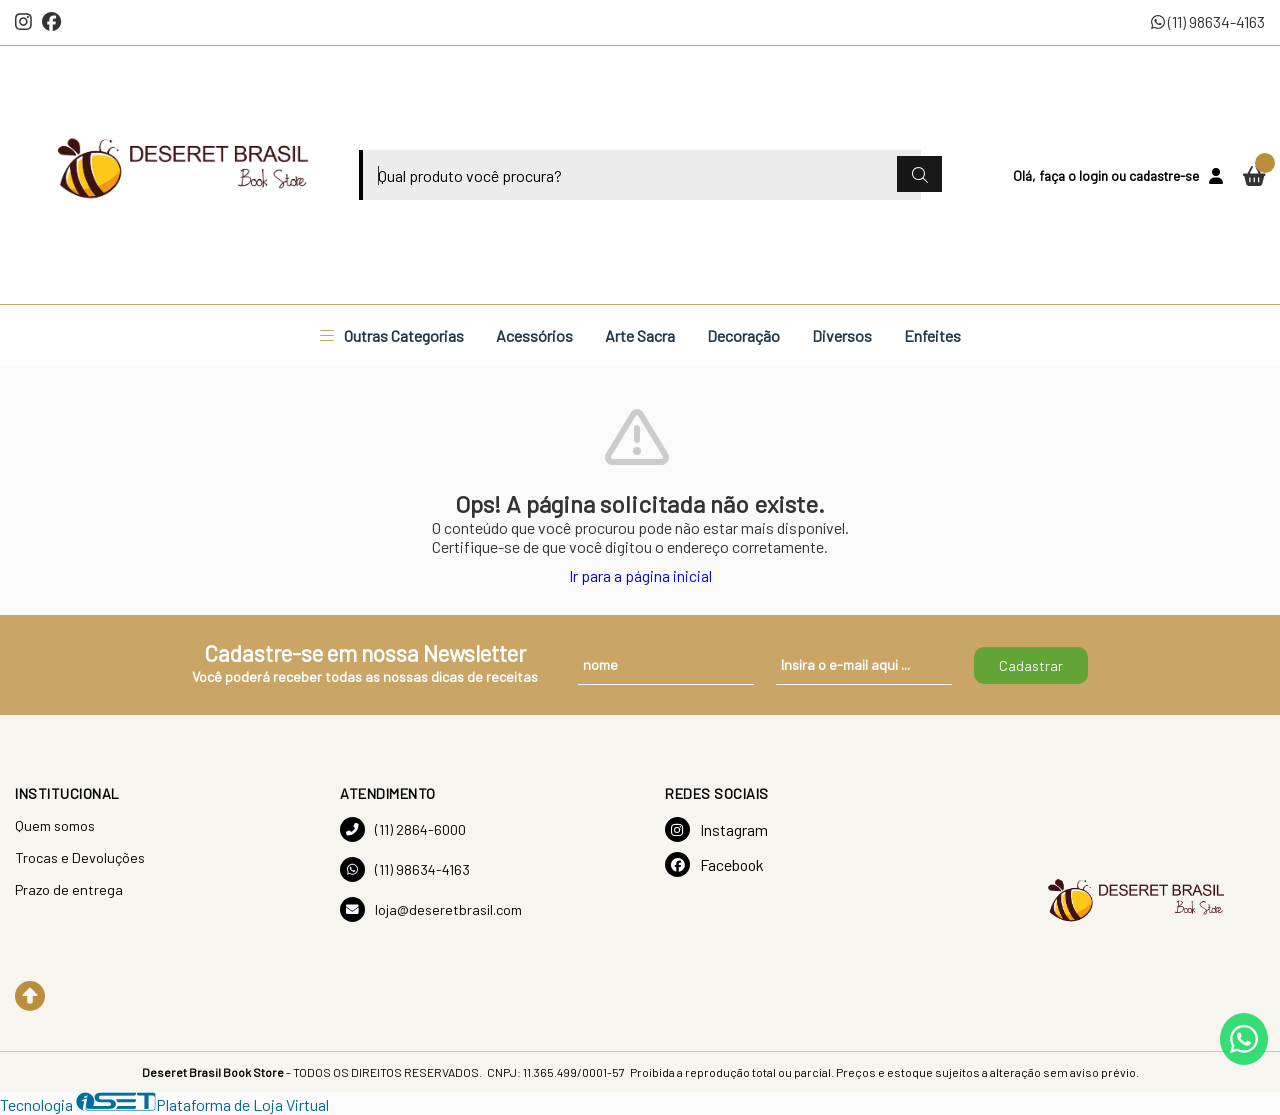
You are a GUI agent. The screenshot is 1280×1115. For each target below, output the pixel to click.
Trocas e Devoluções (80, 857)
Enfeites (932, 335)
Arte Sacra (640, 335)
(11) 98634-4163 (1208, 21)
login (1095, 175)
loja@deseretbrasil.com (431, 909)
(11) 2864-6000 (403, 829)
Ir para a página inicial (640, 575)
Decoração (743, 335)
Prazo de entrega (69, 889)
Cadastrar (1031, 665)
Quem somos (55, 825)
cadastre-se (1164, 175)
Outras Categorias (392, 335)
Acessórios (534, 335)
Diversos (842, 335)
